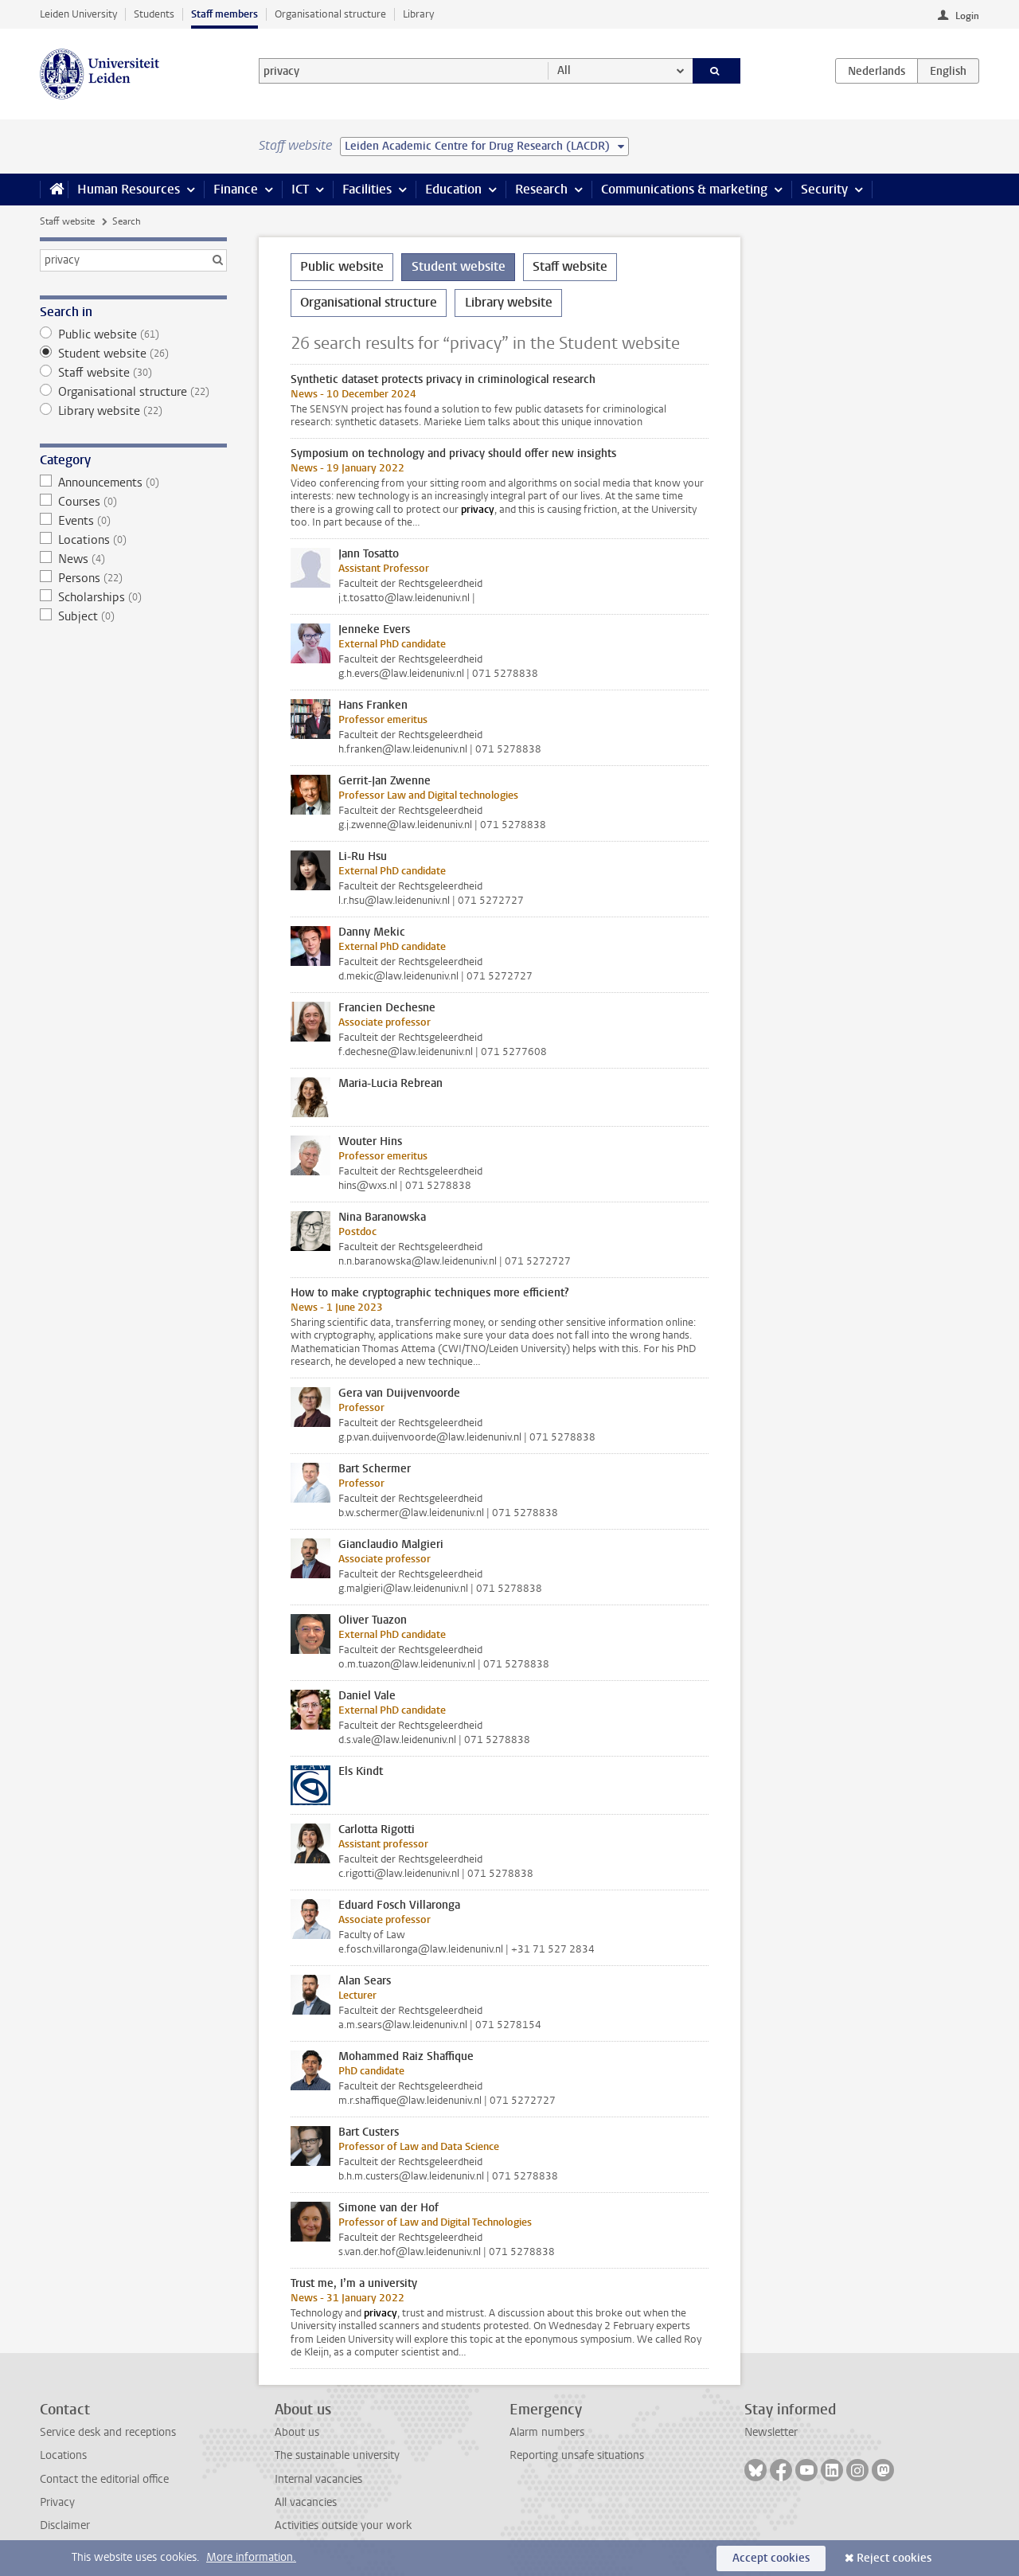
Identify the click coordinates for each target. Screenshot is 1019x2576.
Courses (133, 501)
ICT (300, 189)
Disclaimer (65, 2525)
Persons (133, 578)
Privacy (57, 2502)
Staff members (224, 14)
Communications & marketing (684, 189)
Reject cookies (894, 2558)
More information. (251, 2557)
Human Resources (128, 189)
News (133, 559)
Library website (133, 411)
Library (418, 14)
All (564, 70)
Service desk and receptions (108, 2432)
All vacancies (306, 2502)
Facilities (367, 189)
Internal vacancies (318, 2479)
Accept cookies (771, 2558)
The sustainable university (337, 2455)
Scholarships (133, 597)
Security (824, 189)
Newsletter (771, 2432)
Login (967, 16)
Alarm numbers (547, 2432)
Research (541, 189)
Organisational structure (330, 14)
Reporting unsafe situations (577, 2455)
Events (133, 521)
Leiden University (78, 14)
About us (297, 2432)
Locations (133, 540)
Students (154, 14)
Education (453, 189)
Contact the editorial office (104, 2479)
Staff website (67, 221)
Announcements (133, 482)
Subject (133, 616)
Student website (133, 353)
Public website (133, 334)
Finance (235, 189)
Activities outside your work (343, 2525)
